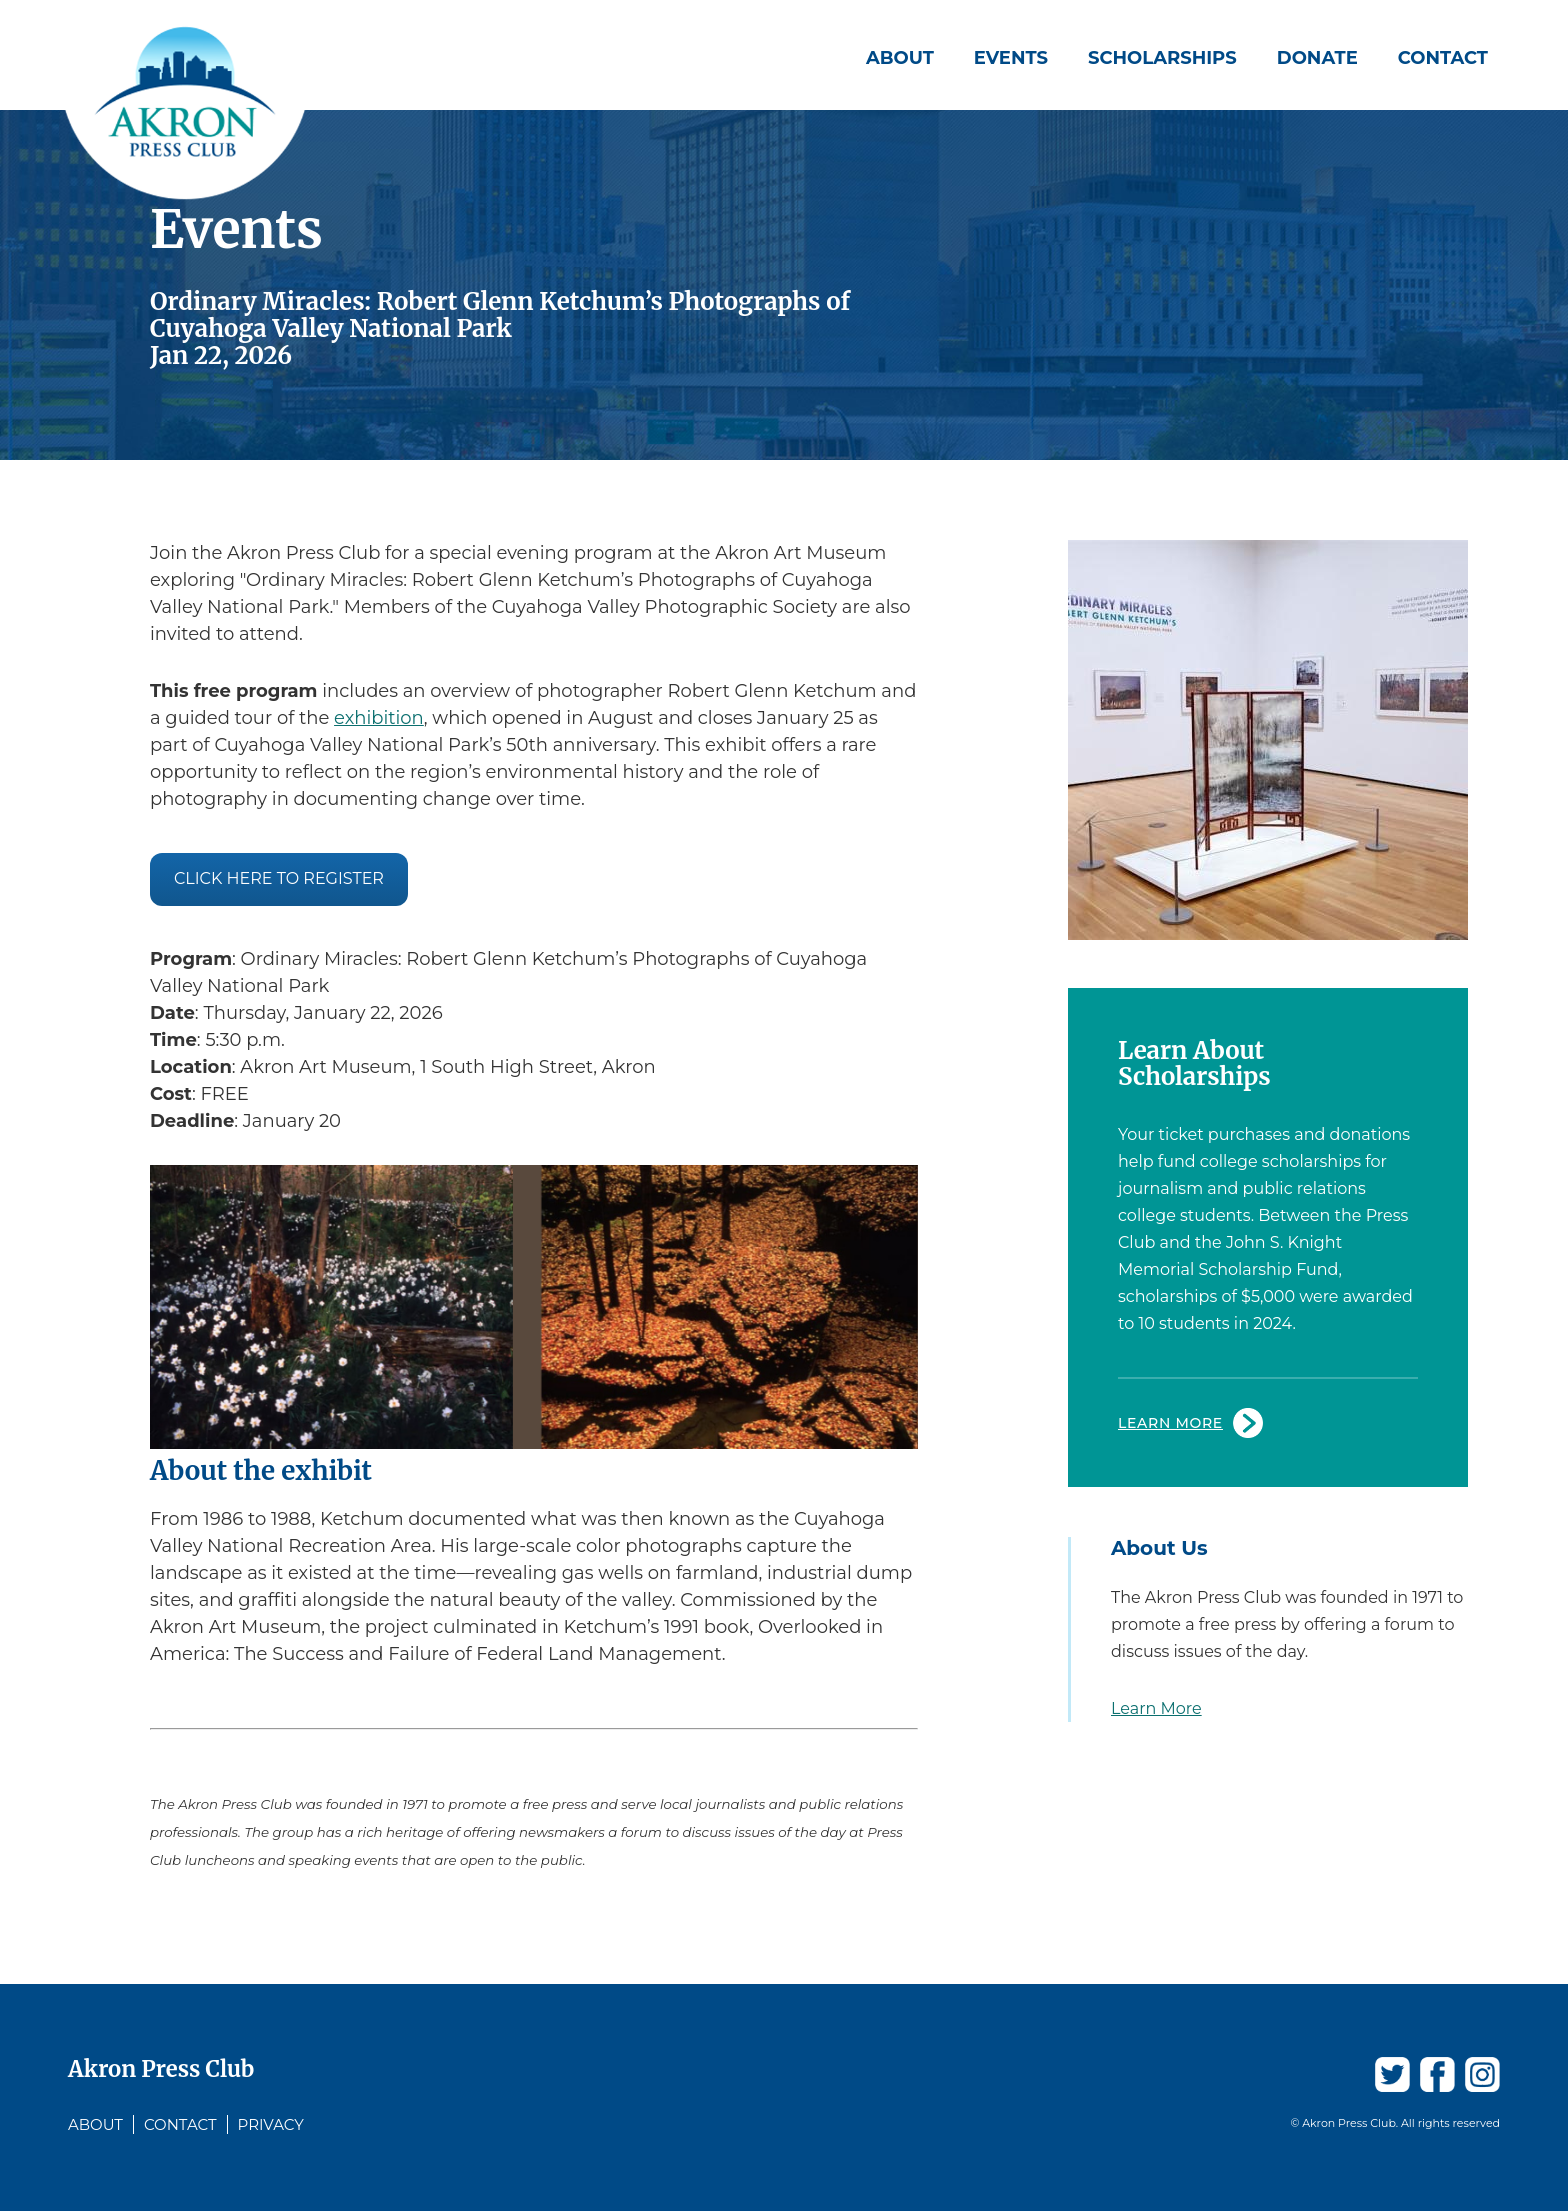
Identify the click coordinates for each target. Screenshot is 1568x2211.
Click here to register (279, 878)
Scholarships (1162, 58)
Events (1011, 58)
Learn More (1170, 1423)
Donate (1317, 58)
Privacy (271, 2124)
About (900, 58)
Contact (1443, 58)
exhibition (379, 718)
